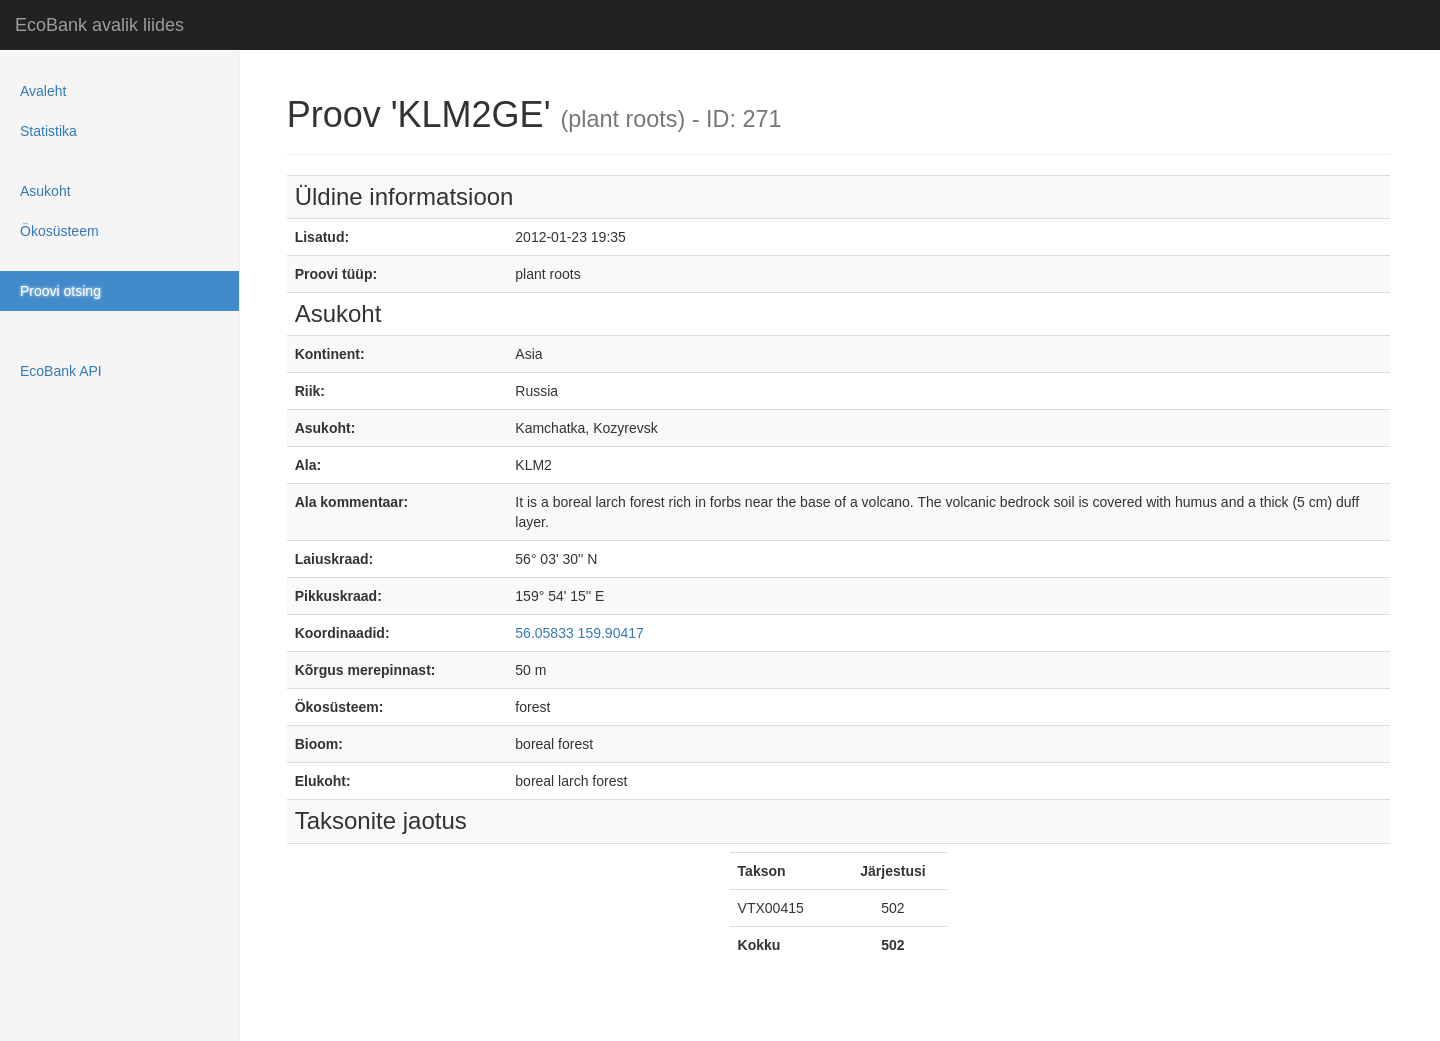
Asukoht (45, 191)
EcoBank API (61, 371)
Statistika (48, 131)
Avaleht (43, 91)
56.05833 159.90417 (579, 633)
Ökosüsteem (59, 231)
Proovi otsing (60, 291)
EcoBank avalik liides (99, 25)
